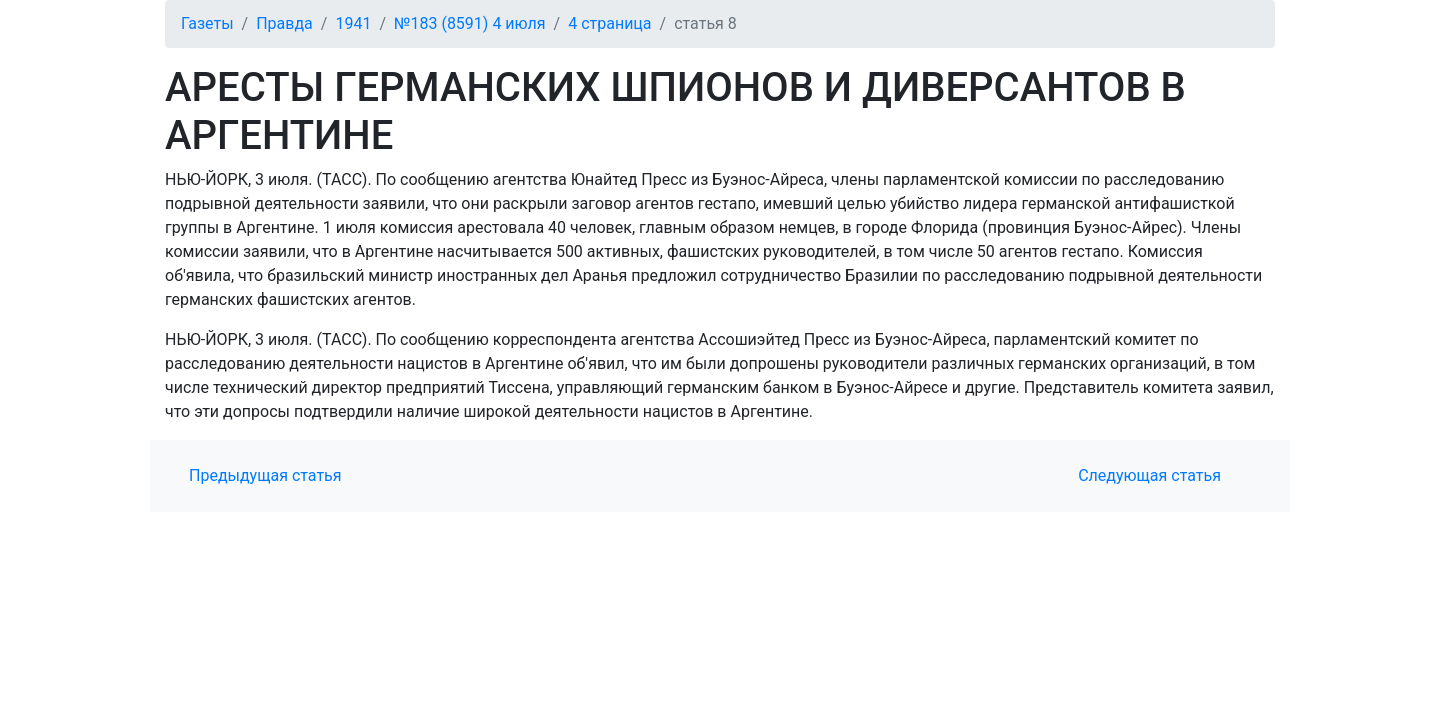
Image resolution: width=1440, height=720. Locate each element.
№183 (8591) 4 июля (470, 23)
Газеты (207, 23)
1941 (353, 23)
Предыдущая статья (265, 475)
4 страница (609, 23)
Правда (284, 23)
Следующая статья (1149, 475)
